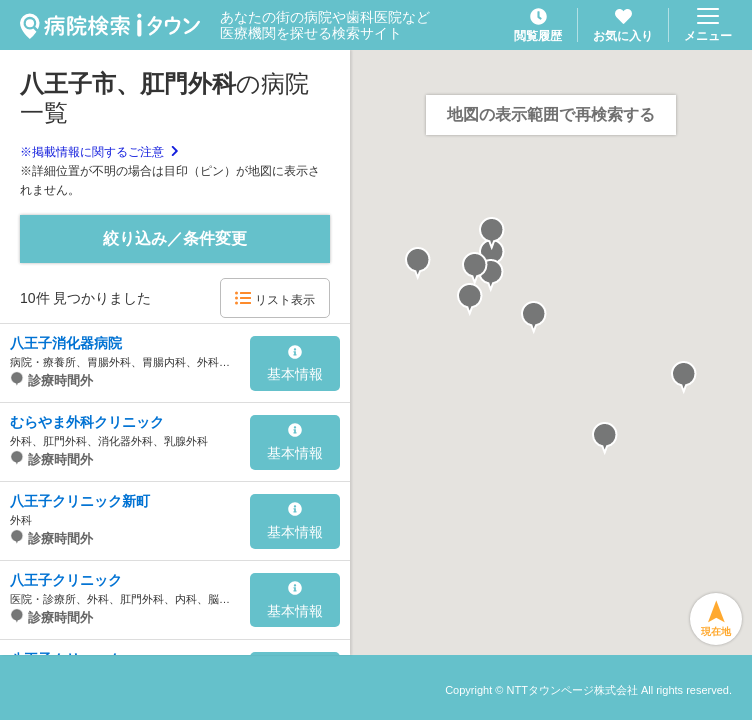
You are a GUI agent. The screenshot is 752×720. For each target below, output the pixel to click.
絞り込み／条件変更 (175, 238)
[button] (470, 300)
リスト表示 (274, 298)
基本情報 (295, 364)
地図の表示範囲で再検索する (551, 114)
